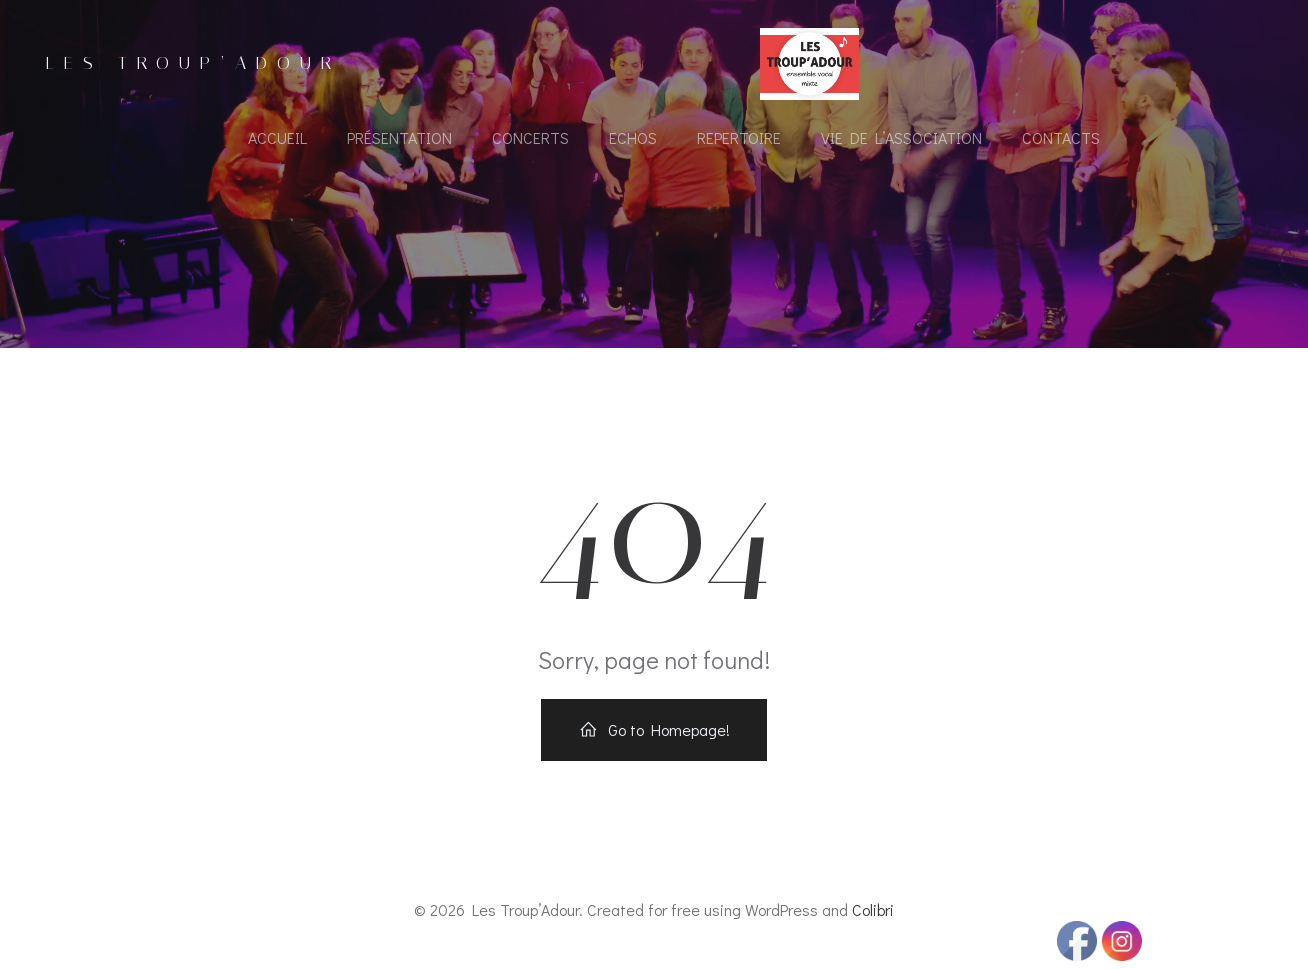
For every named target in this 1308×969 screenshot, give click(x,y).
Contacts (1061, 137)
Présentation (399, 137)
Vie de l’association (901, 137)
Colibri (873, 909)
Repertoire (739, 137)
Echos (633, 137)
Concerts (530, 137)
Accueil (277, 137)
